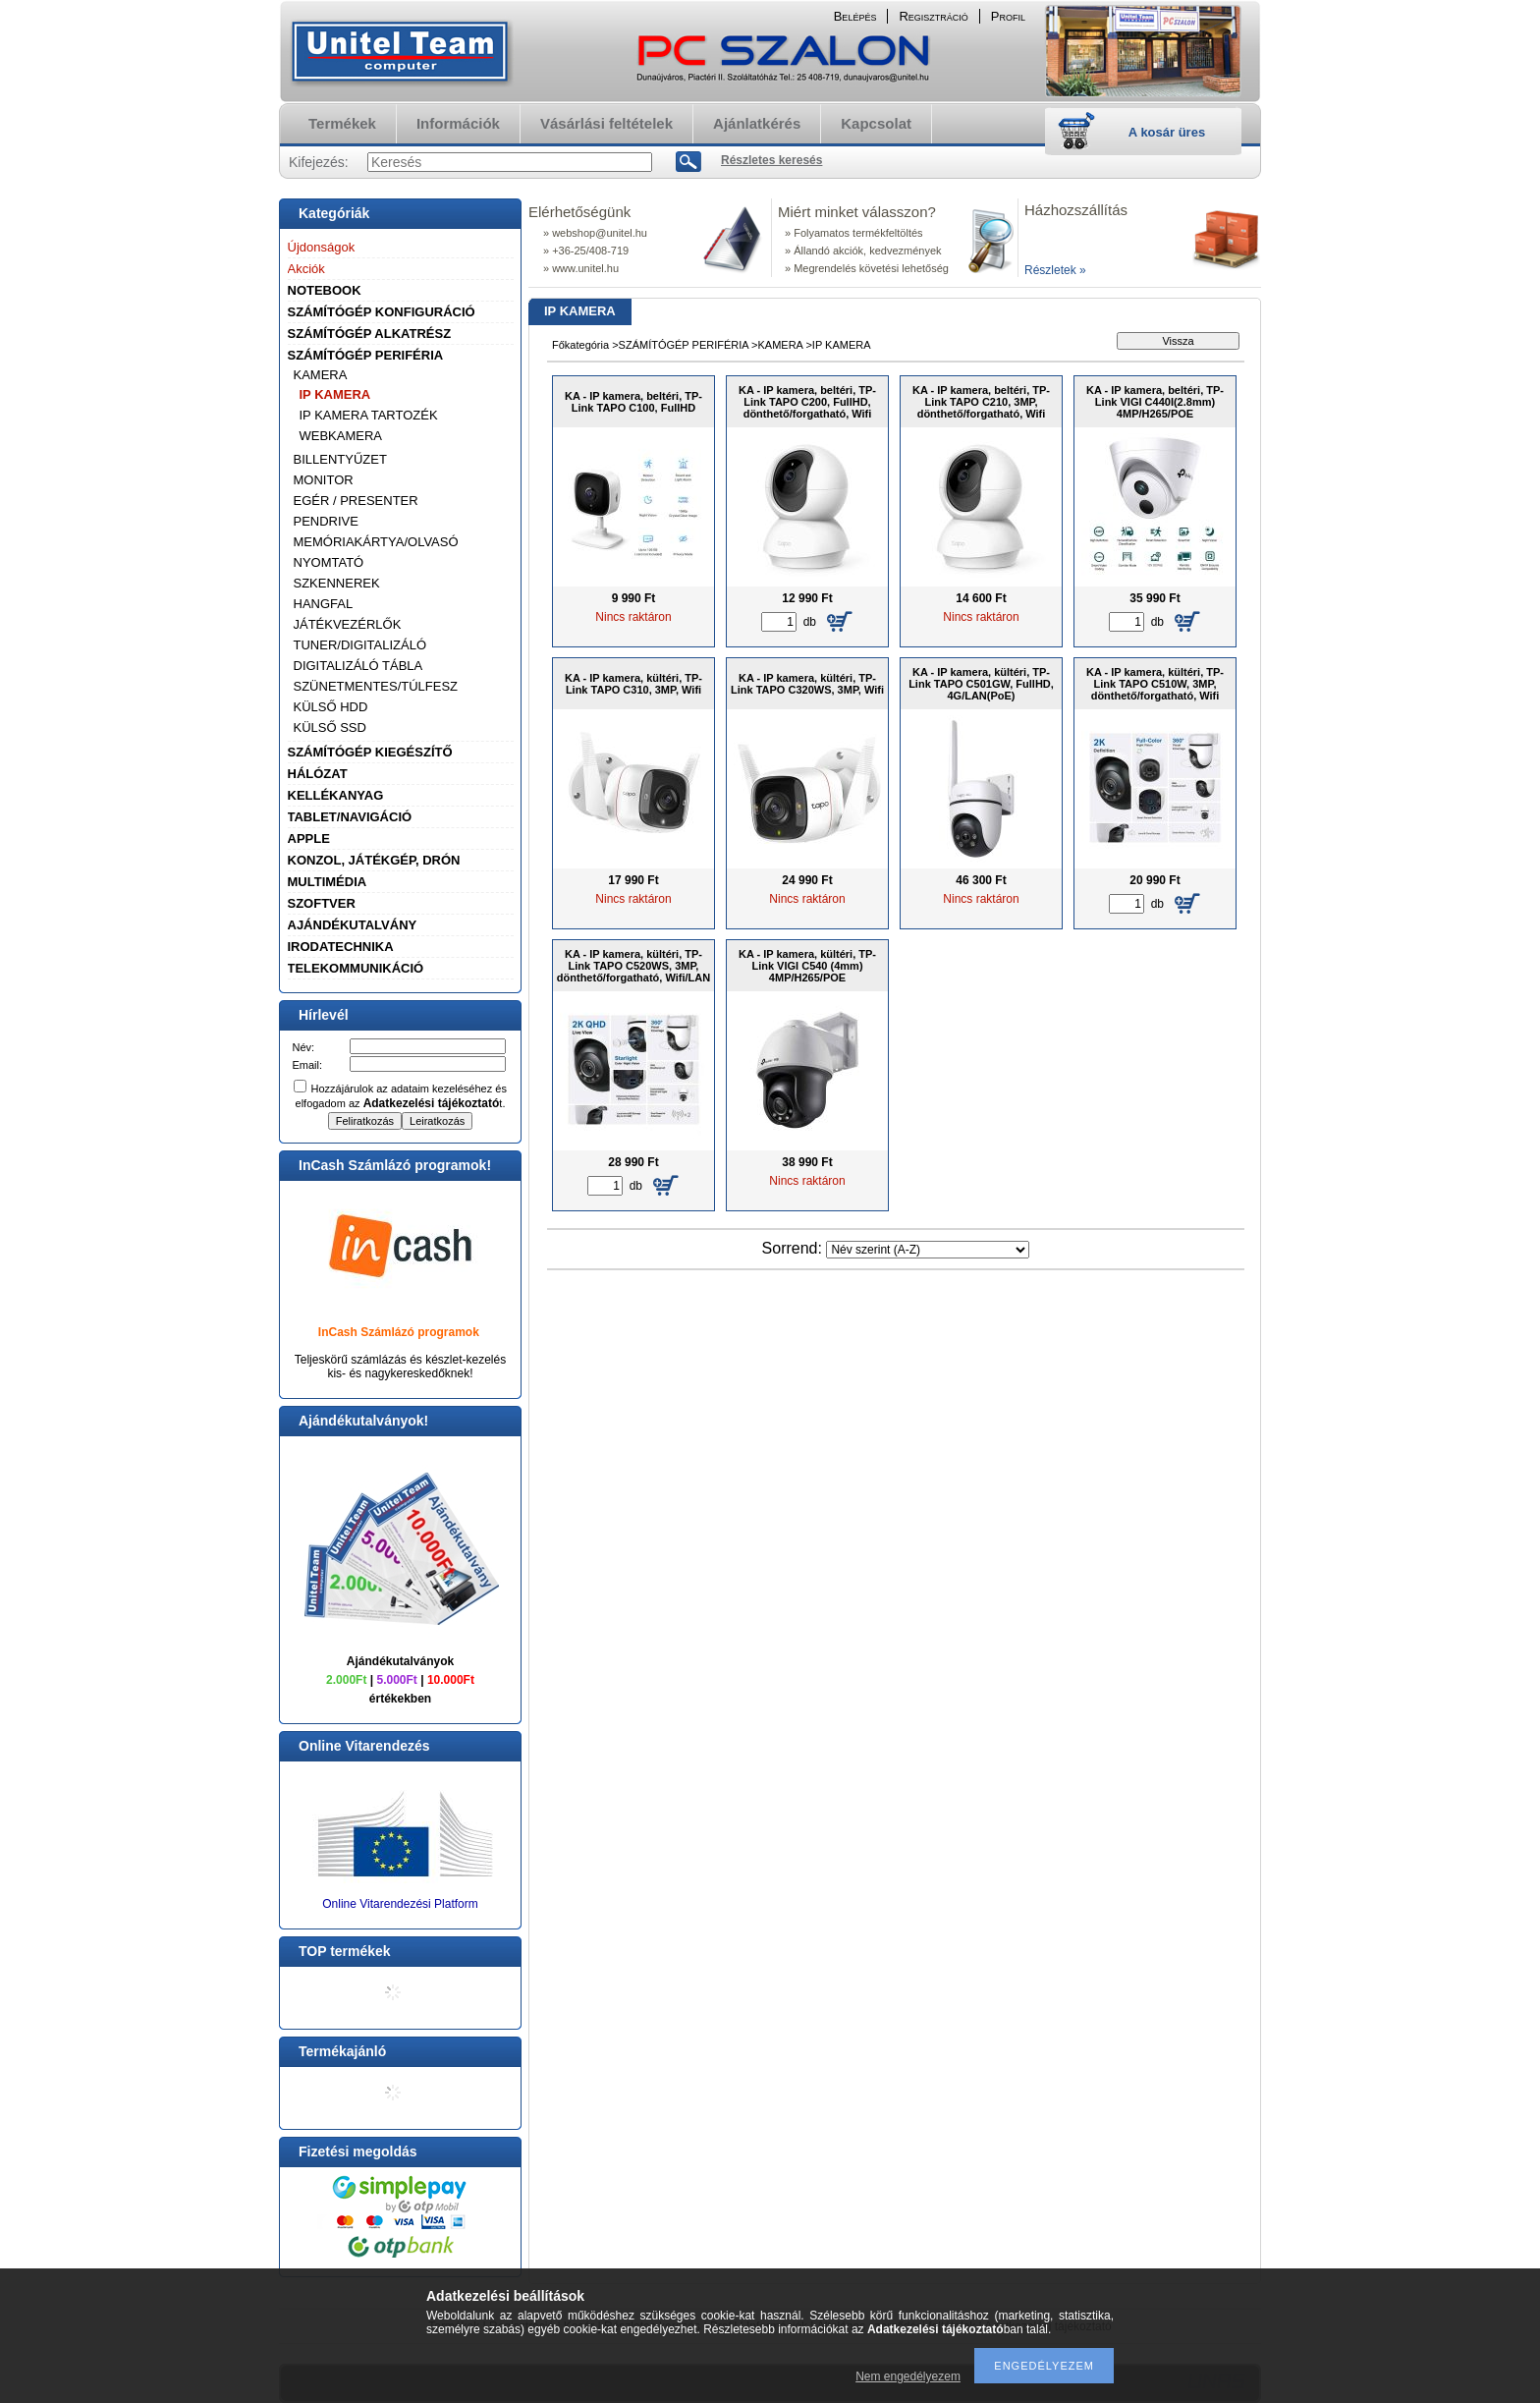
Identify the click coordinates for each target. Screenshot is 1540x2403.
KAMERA (321, 374)
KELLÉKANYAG (336, 795)
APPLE (309, 838)
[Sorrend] (927, 1249)
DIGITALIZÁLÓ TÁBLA (358, 665)
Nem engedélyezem (908, 2376)
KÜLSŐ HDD (331, 706)
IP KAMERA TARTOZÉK (369, 415)
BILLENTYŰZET (340, 459)
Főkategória (580, 345)
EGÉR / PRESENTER (356, 500)
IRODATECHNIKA (341, 946)
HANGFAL (324, 603)
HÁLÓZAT (318, 773)
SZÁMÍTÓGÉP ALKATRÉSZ (370, 333)
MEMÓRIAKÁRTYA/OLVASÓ (376, 541)
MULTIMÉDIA (327, 881)
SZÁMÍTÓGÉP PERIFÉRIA (366, 355)
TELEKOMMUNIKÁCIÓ (356, 968)
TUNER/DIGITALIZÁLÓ (360, 645)
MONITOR (324, 480)
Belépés (855, 16)
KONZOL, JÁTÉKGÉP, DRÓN (374, 860)
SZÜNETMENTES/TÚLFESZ (376, 686)
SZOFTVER (322, 903)
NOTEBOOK (324, 290)
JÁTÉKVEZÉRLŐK (348, 624)
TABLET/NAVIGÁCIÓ (350, 817)
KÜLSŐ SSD (330, 727)
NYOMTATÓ (329, 562)
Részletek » (1055, 270)
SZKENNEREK (337, 583)
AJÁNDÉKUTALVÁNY (352, 925)
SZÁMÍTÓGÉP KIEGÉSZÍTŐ (370, 752)
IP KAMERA (335, 394)
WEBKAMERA (341, 435)
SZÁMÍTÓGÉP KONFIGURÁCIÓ (381, 312)
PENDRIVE (326, 521)
